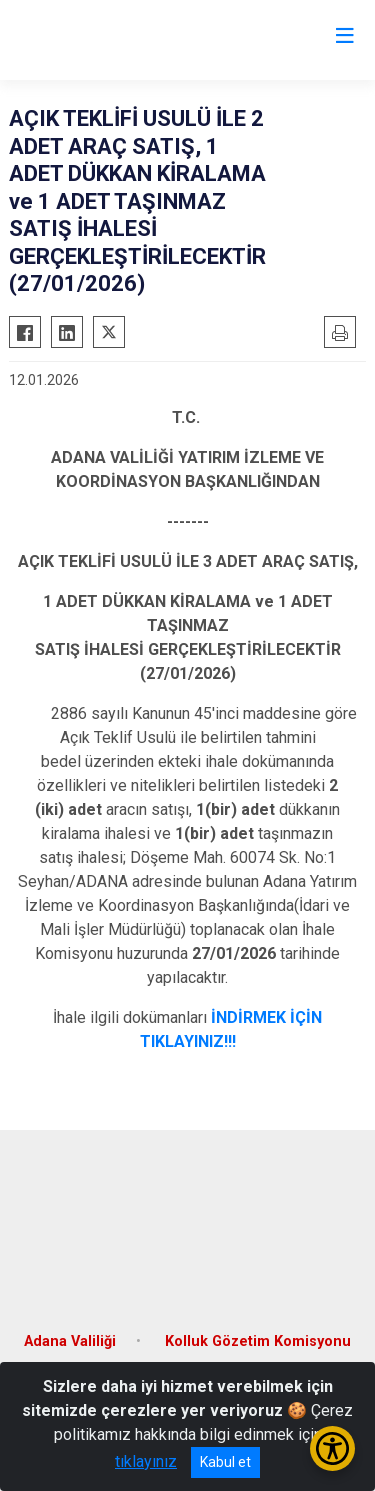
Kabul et (225, 1462)
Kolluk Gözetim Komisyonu (258, 1341)
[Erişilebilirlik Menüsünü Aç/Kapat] (332, 1448)
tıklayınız (146, 1461)
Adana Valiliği (70, 1341)
